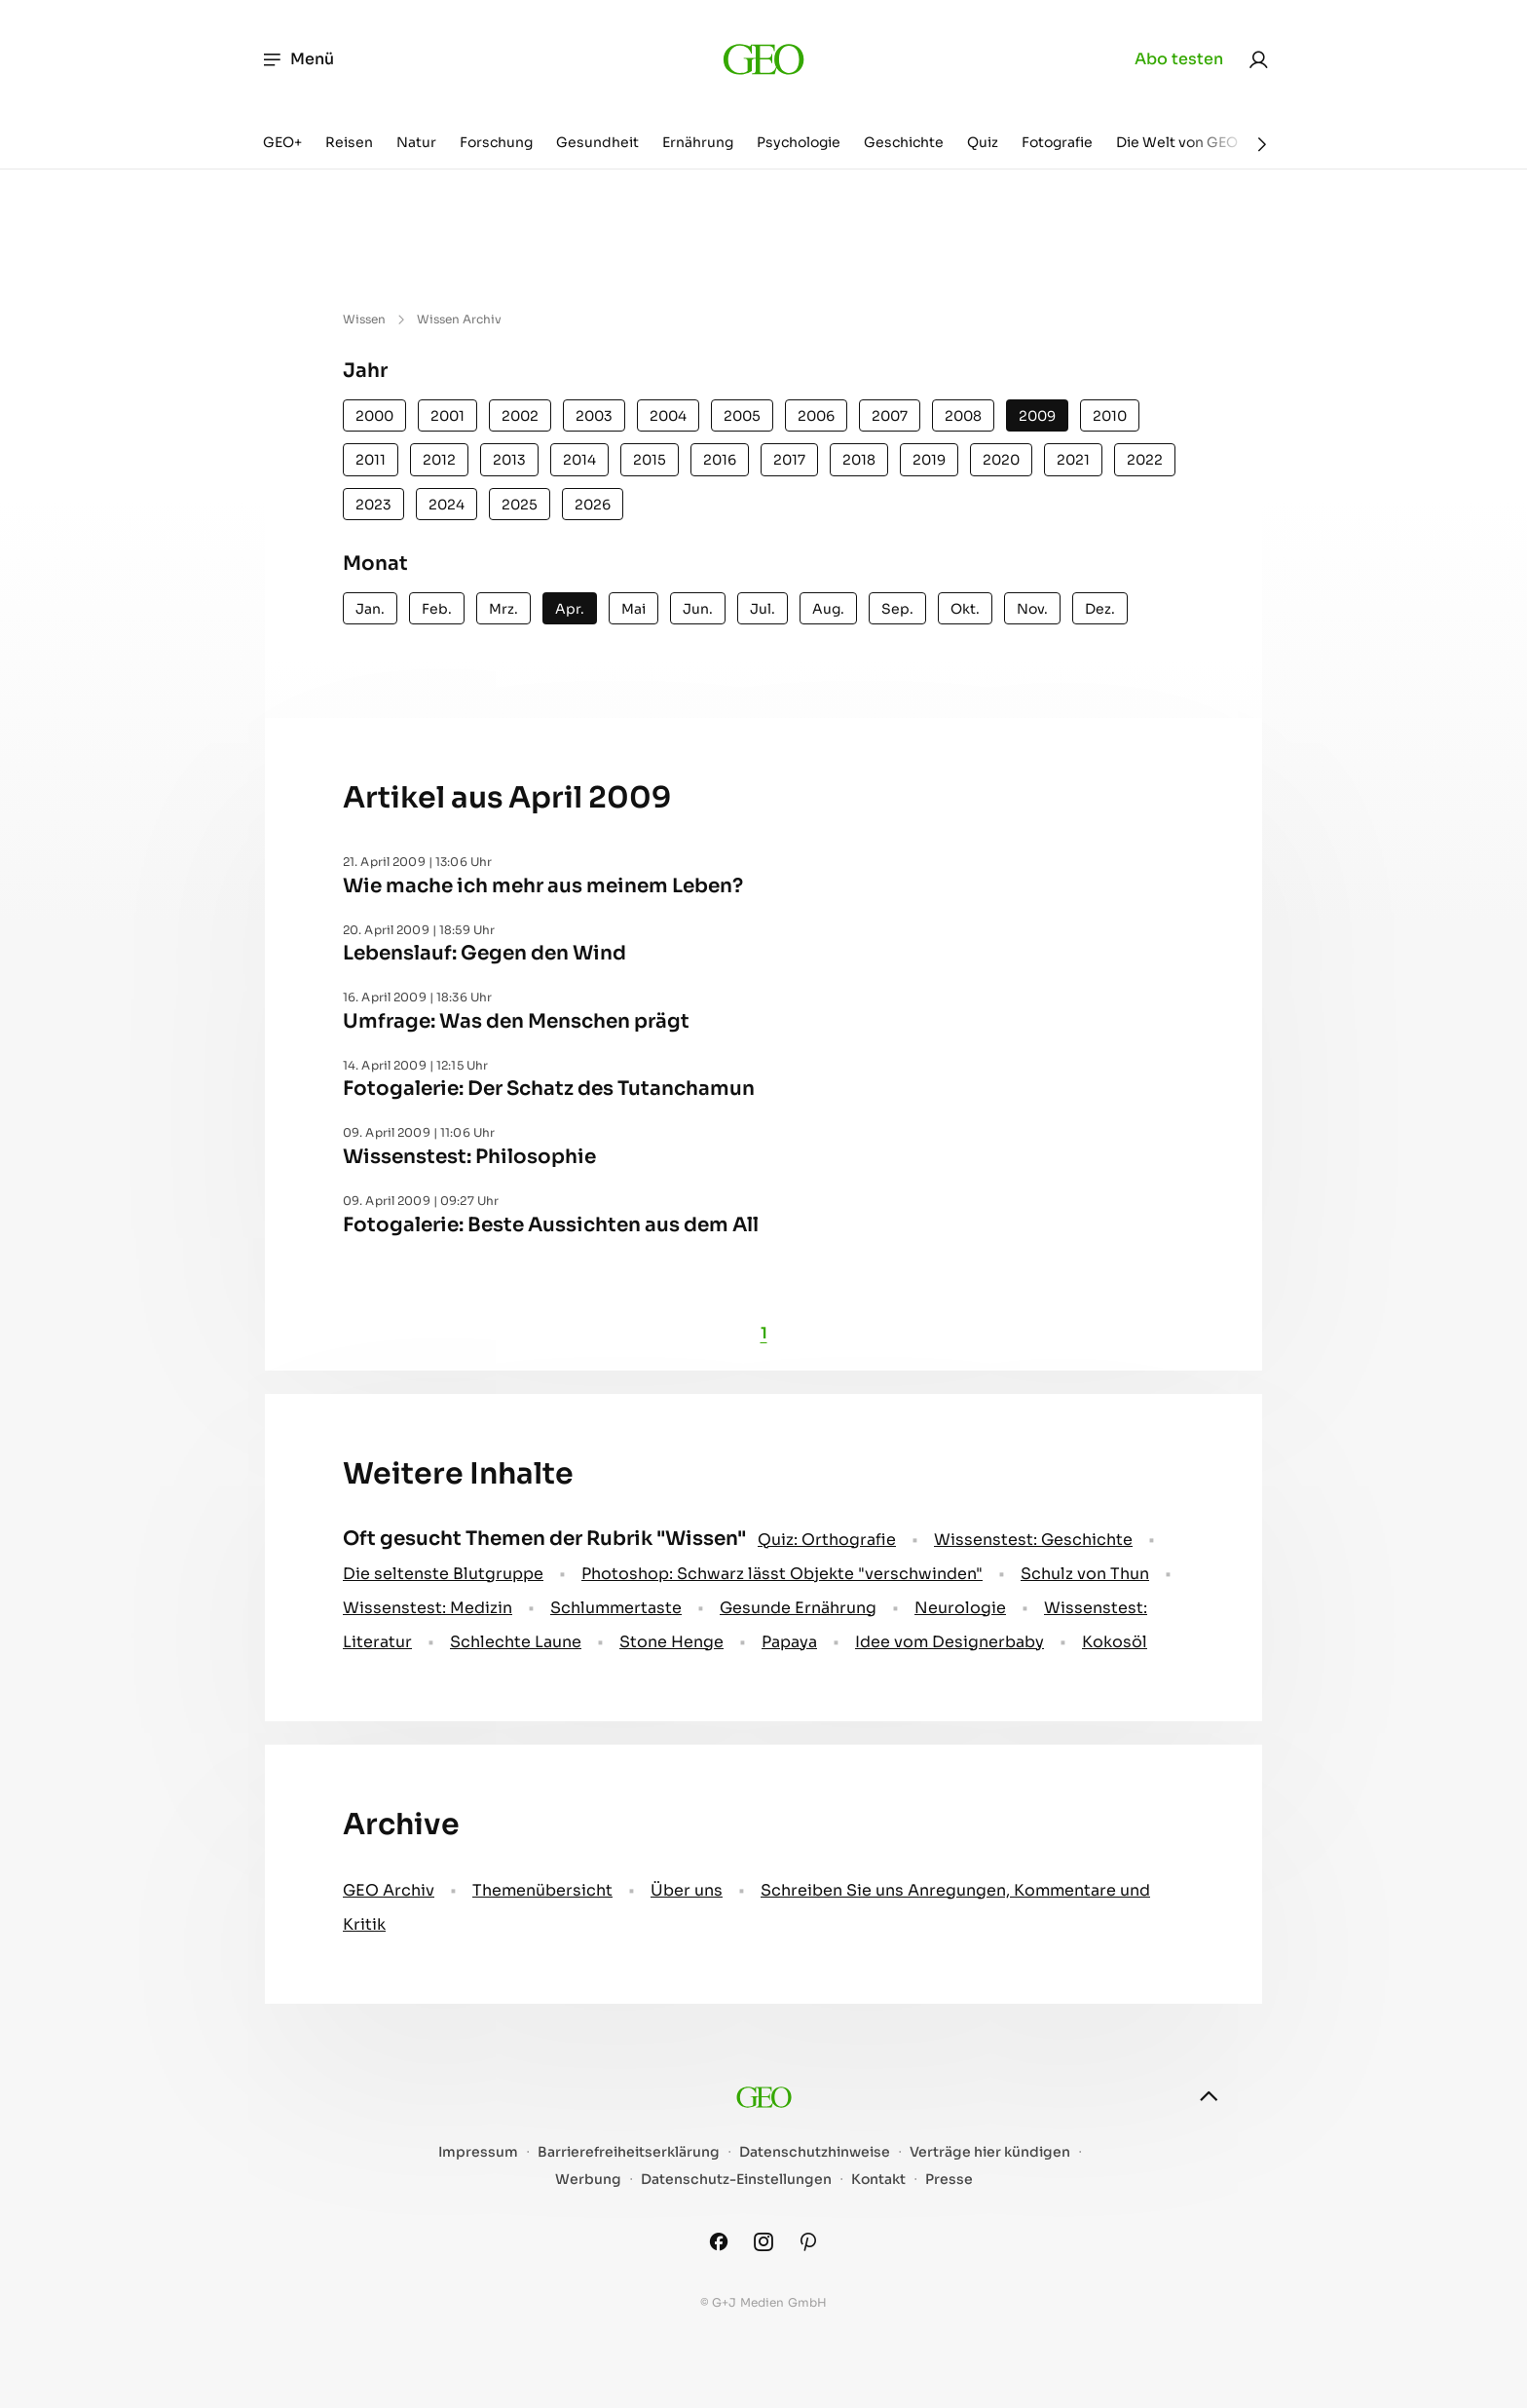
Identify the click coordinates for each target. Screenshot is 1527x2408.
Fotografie (1057, 142)
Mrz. (503, 609)
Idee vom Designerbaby (949, 1642)
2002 (520, 416)
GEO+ (282, 142)
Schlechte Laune (515, 1642)
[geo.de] (763, 59)
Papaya (789, 1642)
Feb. (437, 609)
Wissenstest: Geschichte (1033, 1539)
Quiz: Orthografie (827, 1539)
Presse (949, 2179)
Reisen (349, 142)
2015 (649, 460)
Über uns (687, 1890)
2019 (929, 460)
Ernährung (697, 142)
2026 (593, 504)
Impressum (478, 2152)
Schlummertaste (616, 1608)
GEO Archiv (388, 1890)
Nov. (1032, 609)
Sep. (897, 609)
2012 (439, 460)
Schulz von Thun (1085, 1573)
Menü (297, 59)
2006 (816, 416)
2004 (668, 416)
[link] (1258, 59)
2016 (719, 460)
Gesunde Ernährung (798, 1608)
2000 (374, 416)
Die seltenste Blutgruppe (443, 1573)
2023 (373, 504)
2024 (446, 504)
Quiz (982, 142)
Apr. (569, 609)
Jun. (698, 609)
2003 (594, 416)
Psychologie (798, 142)
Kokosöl (1114, 1642)
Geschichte (904, 142)
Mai (633, 609)
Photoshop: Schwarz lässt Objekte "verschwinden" (782, 1573)
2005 (742, 416)
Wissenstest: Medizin (427, 1608)
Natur (416, 142)
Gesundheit (597, 142)
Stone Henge (671, 1642)
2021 (1073, 460)
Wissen (364, 319)
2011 (370, 460)
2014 (579, 460)
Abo (1179, 59)
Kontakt (878, 2179)
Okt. (965, 609)
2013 (509, 460)
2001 (447, 416)
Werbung (588, 2179)
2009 (1037, 416)
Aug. (828, 609)
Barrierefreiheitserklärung (629, 2152)
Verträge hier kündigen (990, 2152)
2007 (890, 416)
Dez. (1100, 609)
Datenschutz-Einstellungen (736, 2179)
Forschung (496, 142)
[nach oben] (1208, 2096)
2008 (963, 416)
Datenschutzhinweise (814, 2152)
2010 (1110, 416)
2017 (789, 460)
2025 (520, 504)
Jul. (762, 609)
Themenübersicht (542, 1890)
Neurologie (960, 1608)
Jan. (370, 609)
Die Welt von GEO (1177, 142)
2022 (1145, 460)
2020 (1001, 460)
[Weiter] (1262, 144)
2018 (858, 460)
